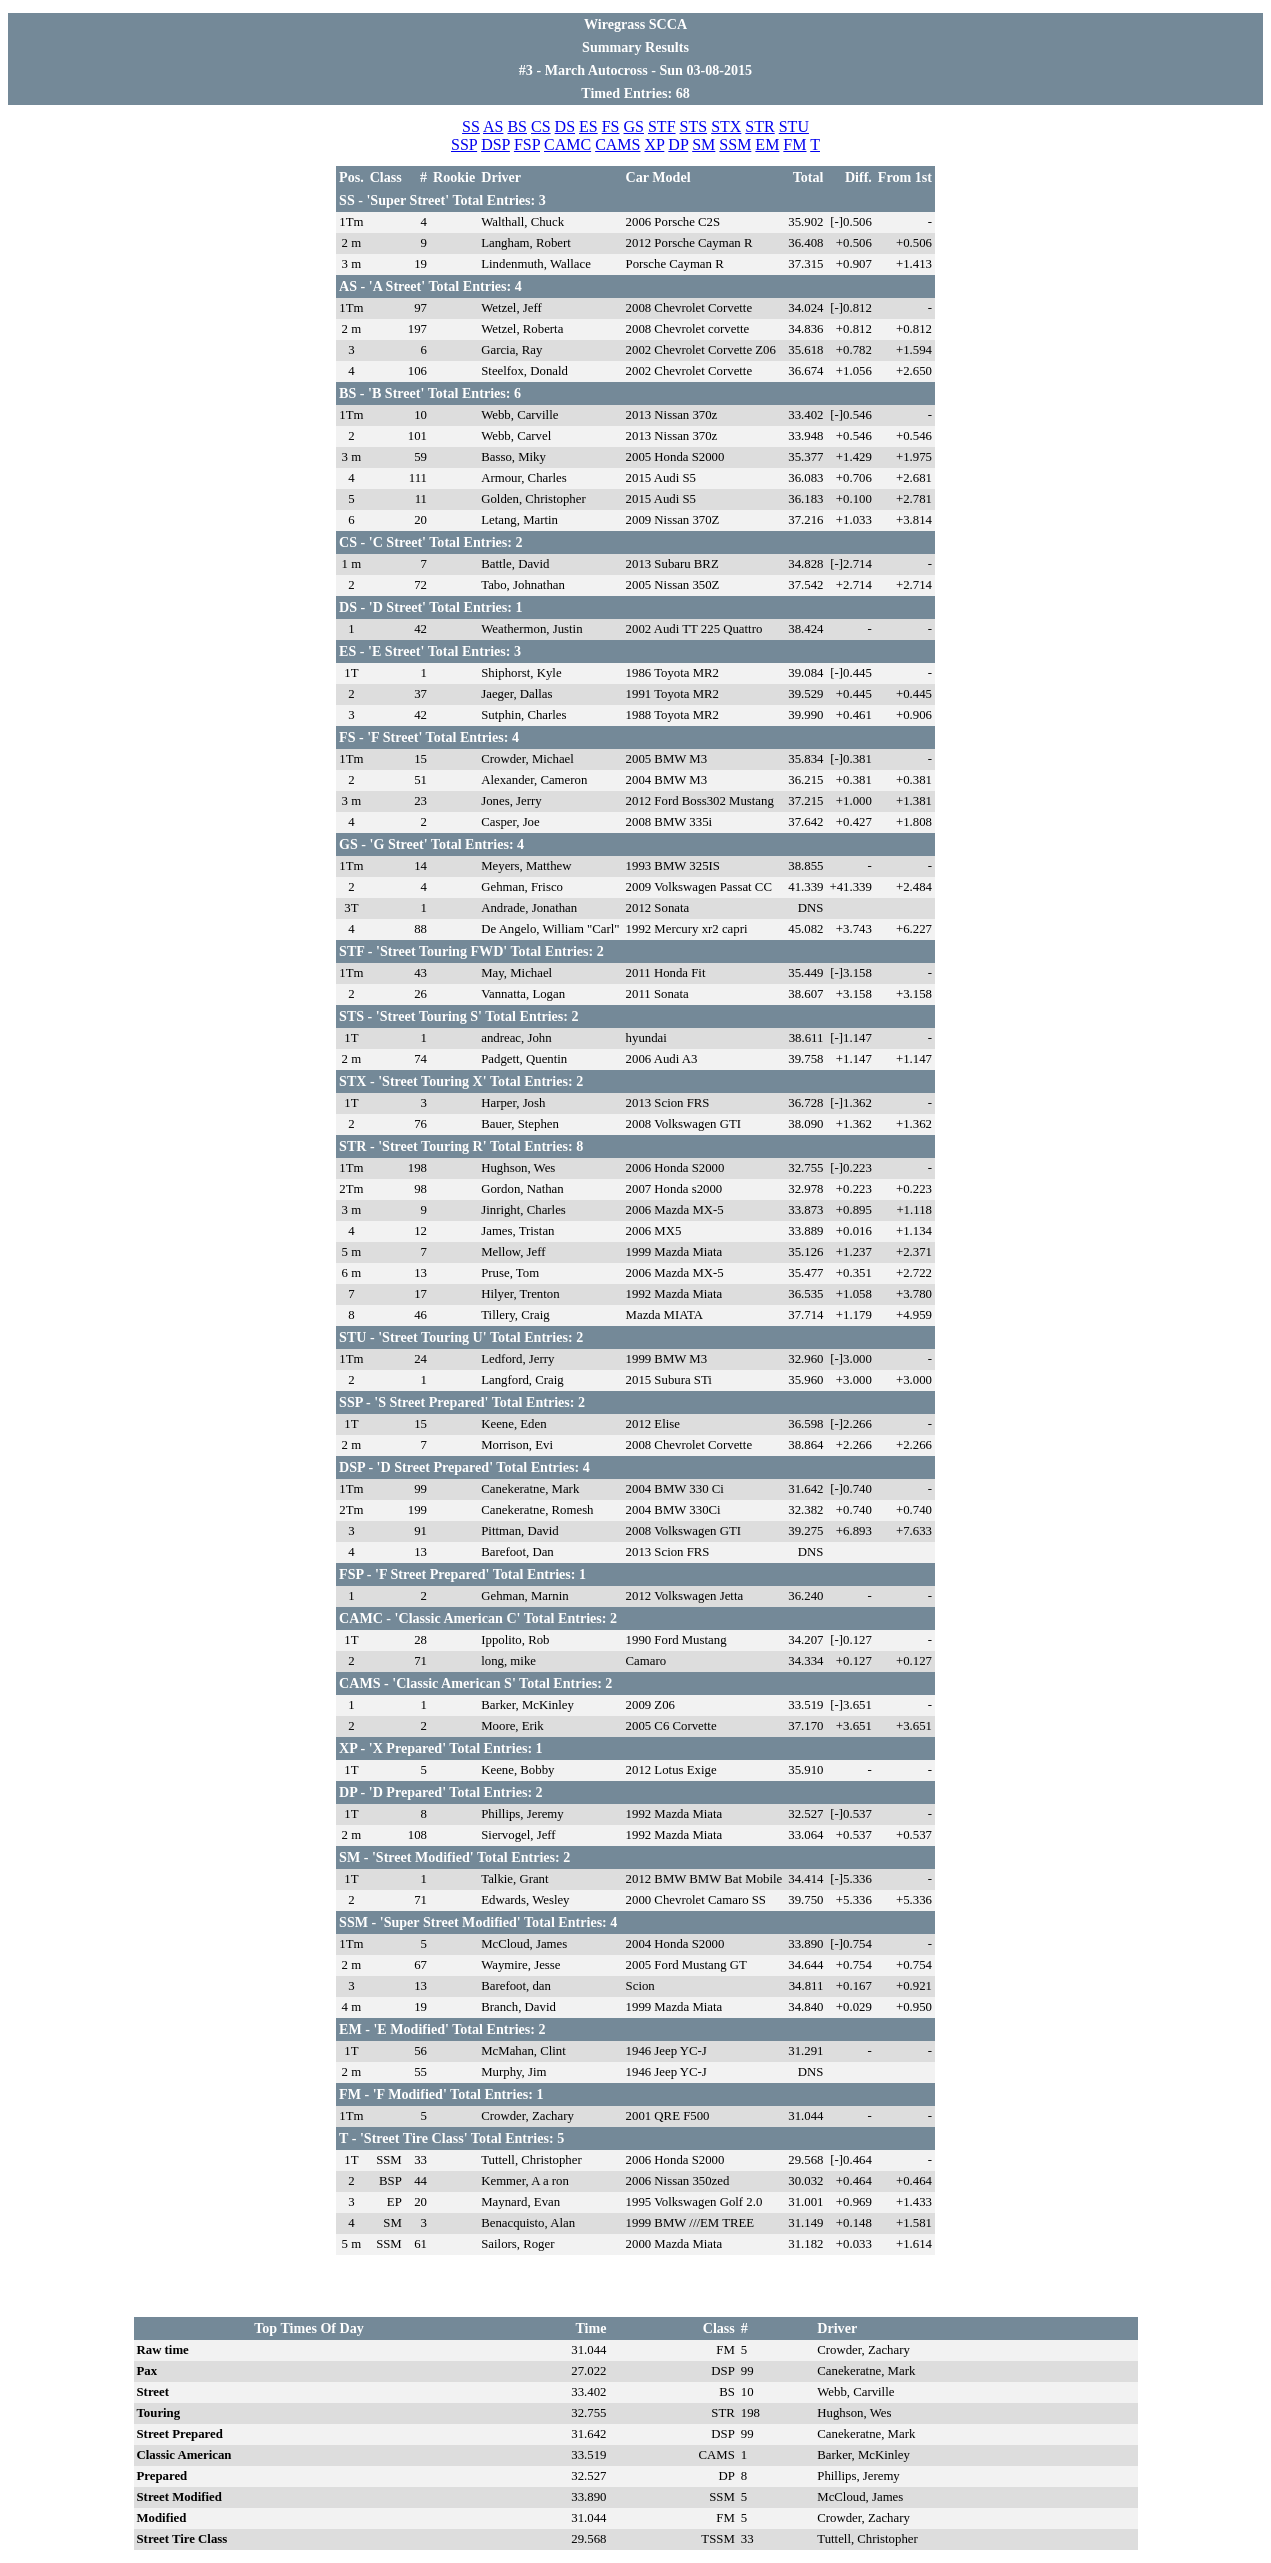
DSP (495, 144)
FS (611, 126)
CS (541, 126)
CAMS (617, 144)
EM (767, 144)
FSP (527, 144)
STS (694, 126)
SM (703, 144)
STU (794, 126)
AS (493, 126)
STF (662, 126)
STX (726, 126)
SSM (735, 144)
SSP (464, 144)
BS (517, 126)
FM (794, 144)
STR (759, 126)
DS (565, 126)
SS (471, 126)
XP (654, 144)
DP (678, 144)
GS (634, 126)
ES (588, 126)
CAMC (567, 144)
